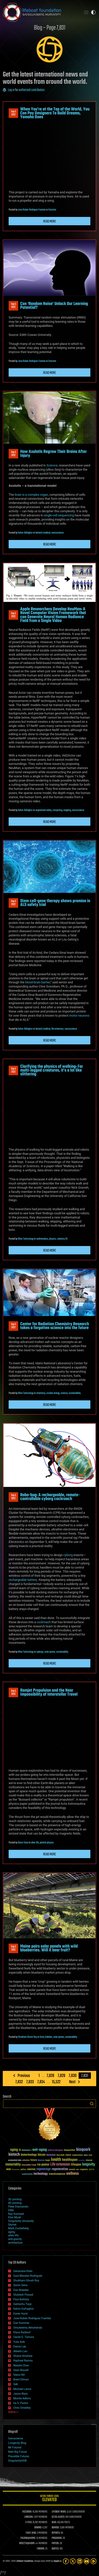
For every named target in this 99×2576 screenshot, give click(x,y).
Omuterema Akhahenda (27, 2327)
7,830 (73, 2075)
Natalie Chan (21, 2365)
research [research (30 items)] (72, 2170)
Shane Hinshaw (22, 2356)
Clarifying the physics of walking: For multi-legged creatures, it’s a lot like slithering (51, 1070)
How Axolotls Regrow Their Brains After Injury (53, 453)
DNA (11, 2210)
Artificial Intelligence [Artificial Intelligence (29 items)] (55, 2150)
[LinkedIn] (79, 2561)
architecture (15, 2242)
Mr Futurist (14, 2447)
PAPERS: (55, 2543)
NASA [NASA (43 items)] (8, 2169)
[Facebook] (66, 2561)
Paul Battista (21, 2299)
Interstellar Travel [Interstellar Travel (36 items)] (29, 2165)
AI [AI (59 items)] (20, 2150)
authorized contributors (32, 90)
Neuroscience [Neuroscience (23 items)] (16, 2170)
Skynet (12, 2224)
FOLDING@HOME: (28, 2538)
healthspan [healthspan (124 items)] (70, 2160)
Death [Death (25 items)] (90, 2155)
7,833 (30, 2082)
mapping (67, 810)
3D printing (15, 2199)
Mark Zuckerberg (18, 2228)
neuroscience (57, 533)
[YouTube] (86, 2561)
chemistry (40, 1393)
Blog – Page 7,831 (49, 28)
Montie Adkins (22, 2398)
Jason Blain (20, 2393)
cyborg (68, 1555)
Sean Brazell (21, 2370)
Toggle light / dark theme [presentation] (93, 12)
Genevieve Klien (22, 2271)
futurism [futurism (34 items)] (41, 2160)
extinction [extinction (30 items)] (26, 2160)
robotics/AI (62, 1239)
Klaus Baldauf (22, 2332)
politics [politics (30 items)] (23, 2170)
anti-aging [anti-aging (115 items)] (39, 2150)
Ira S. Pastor (20, 2403)
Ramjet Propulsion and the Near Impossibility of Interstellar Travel (49, 1692)
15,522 (56, 2082)
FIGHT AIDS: (31, 2533)
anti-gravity (15, 2239)
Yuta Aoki (19, 2341)
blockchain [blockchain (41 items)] (51, 2155)
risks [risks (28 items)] (77, 2170)
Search (92, 2104)
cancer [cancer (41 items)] (68, 2155)
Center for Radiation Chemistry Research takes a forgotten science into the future (54, 1326)
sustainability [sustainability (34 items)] (27, 2174)
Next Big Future (17, 2451)
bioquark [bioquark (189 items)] (83, 2149)
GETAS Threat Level (49, 2499)
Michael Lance (22, 2389)
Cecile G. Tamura (23, 2337)
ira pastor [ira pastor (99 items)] (43, 2165)
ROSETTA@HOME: (27, 2543)
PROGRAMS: (57, 2538)
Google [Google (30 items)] (47, 2160)
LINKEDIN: (28, 2517)
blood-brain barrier (37, 982)
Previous (24, 2075)
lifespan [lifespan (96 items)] (76, 2165)
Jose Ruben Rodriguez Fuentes (32, 210)
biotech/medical (42, 533)
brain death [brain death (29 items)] (60, 2155)
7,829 (61, 2075)
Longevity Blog (17, 2443)
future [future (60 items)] (33, 2160)
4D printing (15, 2203)
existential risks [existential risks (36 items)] (14, 2160)
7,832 (19, 2082)
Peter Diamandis (18, 2206)
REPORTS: (56, 2533)
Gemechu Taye (22, 2304)
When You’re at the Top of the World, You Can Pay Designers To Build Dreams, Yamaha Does (54, 113)
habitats (48, 2037)
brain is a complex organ (31, 494)
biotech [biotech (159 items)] (14, 2154)
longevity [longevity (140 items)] (88, 2164)
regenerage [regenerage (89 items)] (43, 2169)
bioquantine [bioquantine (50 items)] (69, 2150)
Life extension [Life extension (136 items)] (60, 2164)
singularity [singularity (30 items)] (84, 2170)
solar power (49, 1652)
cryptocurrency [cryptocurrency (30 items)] (77, 2155)
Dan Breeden (21, 2290)
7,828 (50, 2075)
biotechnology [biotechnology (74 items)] (29, 2155)
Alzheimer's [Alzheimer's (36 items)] (26, 2150)
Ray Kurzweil (16, 2214)
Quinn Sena (23, 1842)
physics (52, 1239)
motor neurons (79, 1015)
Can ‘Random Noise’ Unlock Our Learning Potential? (54, 305)
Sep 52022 (13, 113)
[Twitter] (73, 2561)
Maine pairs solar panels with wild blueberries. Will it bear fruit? (49, 1948)
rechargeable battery (23, 1580)
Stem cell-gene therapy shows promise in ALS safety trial (55, 903)
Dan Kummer (21, 2323)
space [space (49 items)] (91, 2169)
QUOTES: (55, 2549)
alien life (35, 1842)
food (42, 2037)
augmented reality (43, 810)
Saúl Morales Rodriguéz (27, 2275)
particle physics (47, 1842)
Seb (15, 2384)
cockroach (44, 1622)
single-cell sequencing (59, 515)
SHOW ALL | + (13, 2412)
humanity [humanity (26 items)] (81, 2160)
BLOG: (54, 2522)
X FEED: (28, 2522)
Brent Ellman (21, 2379)
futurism (52, 210)
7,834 (41, 2082)
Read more (49, 221)
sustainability (75, 1393)
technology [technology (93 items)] (41, 2174)
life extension (57, 1029)
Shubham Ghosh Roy (27, 2037)
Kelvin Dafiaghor (25, 533)
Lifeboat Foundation (24, 2561)
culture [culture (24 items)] (86, 2155)
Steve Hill (19, 2374)
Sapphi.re (58, 2561)
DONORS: (38, 2527)
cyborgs (39, 1652)
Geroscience (15, 2438)
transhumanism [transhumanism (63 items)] (57, 2174)
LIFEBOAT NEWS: (59, 2512)
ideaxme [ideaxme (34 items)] (89, 2160)
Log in (11, 90)
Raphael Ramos (23, 2360)
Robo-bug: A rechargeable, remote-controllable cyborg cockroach (50, 1497)
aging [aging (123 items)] (14, 2150)
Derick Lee (19, 2346)
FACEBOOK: (27, 2512)
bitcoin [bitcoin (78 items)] (41, 2155)
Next (72, 2082)
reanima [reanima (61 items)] (31, 2169)
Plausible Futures (18, 2456)
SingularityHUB (17, 2460)
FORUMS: (41, 2549)
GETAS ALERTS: (58, 2517)
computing (57, 810)
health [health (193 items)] (56, 2159)
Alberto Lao (20, 2351)
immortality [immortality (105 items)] (13, 2164)
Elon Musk (14, 2217)
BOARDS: (55, 2527)
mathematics (42, 1239)
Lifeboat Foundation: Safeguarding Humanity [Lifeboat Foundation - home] (41, 12)
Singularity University (21, 2221)
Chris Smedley (22, 2407)
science (64, 1393)
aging (11, 2232)
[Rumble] (93, 2561)
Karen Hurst (20, 2313)
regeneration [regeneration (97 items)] (60, 2169)
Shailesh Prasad (23, 2294)
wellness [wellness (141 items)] (72, 2173)
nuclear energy (53, 1393)
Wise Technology (26, 1239)
